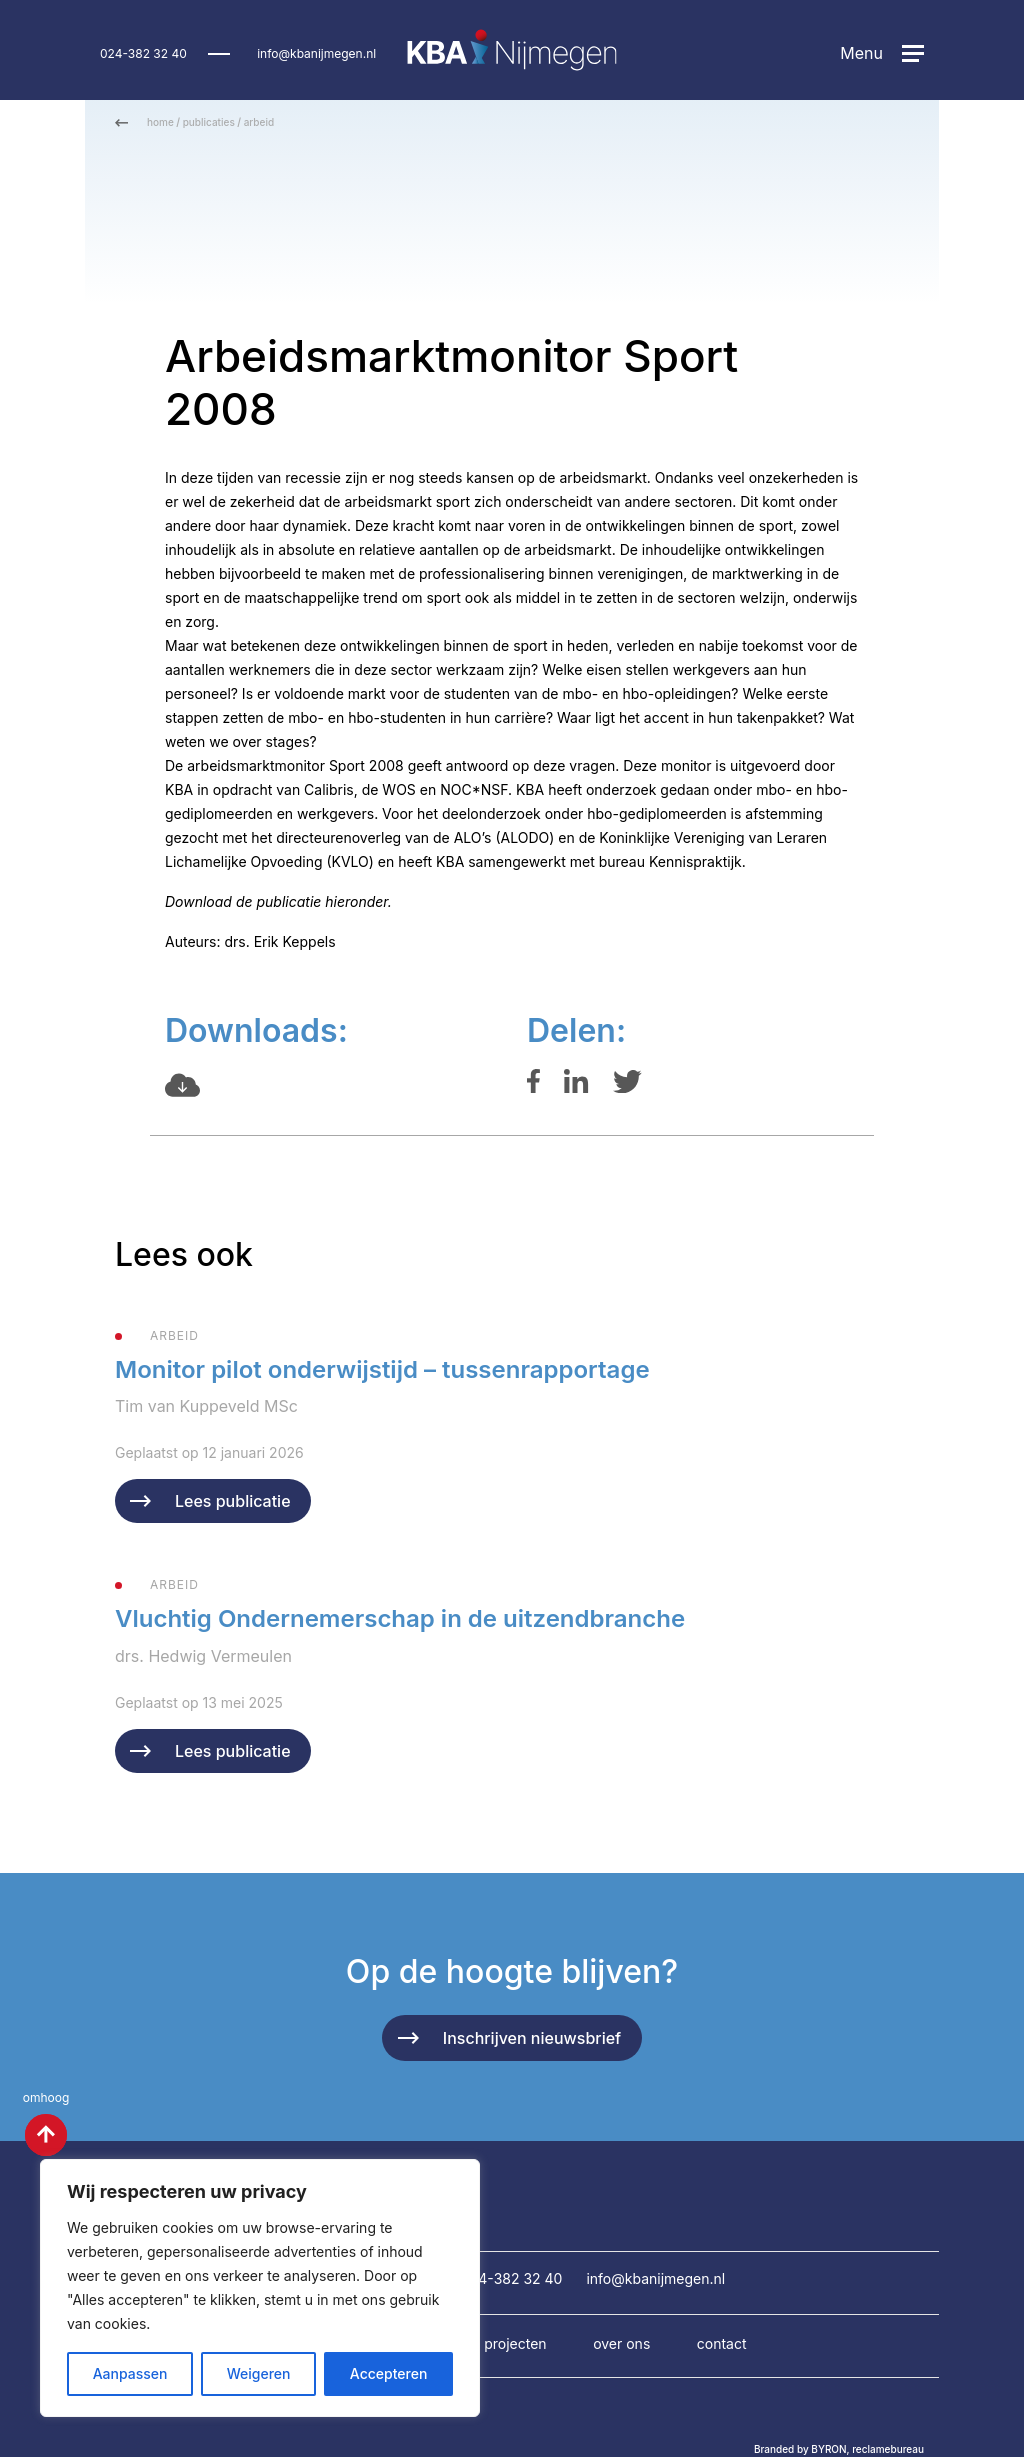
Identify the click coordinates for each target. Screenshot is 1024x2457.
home (160, 122)
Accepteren (389, 2373)
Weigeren (259, 2373)
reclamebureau (888, 2449)
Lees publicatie (233, 1501)
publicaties (209, 122)
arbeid (259, 122)
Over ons (621, 2343)
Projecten (515, 2343)
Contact (722, 2343)
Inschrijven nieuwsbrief (532, 2038)
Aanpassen (130, 2373)
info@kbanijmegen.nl (316, 53)
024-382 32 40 (143, 53)
